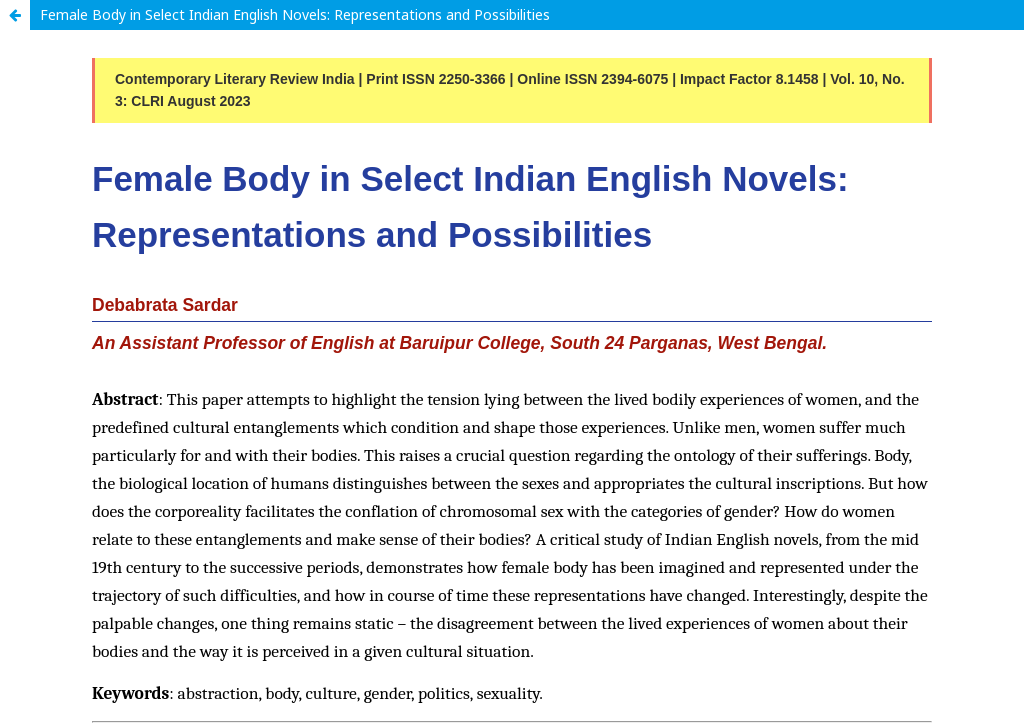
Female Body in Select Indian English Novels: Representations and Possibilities (295, 14)
